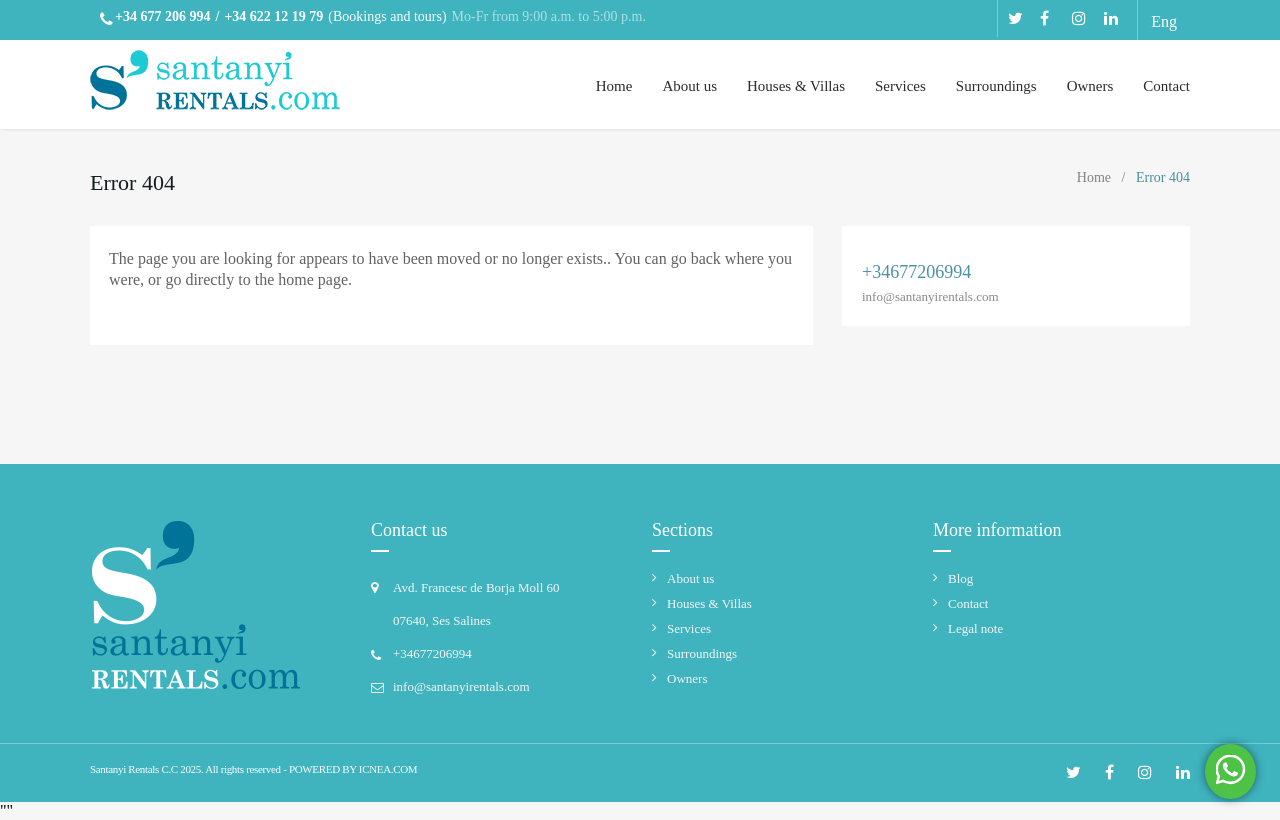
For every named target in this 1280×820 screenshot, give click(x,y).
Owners (1090, 86)
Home (614, 86)
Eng (1164, 21)
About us (689, 86)
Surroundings (996, 86)
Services (900, 86)
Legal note (975, 628)
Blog (960, 578)
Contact (1166, 86)
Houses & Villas (796, 86)
